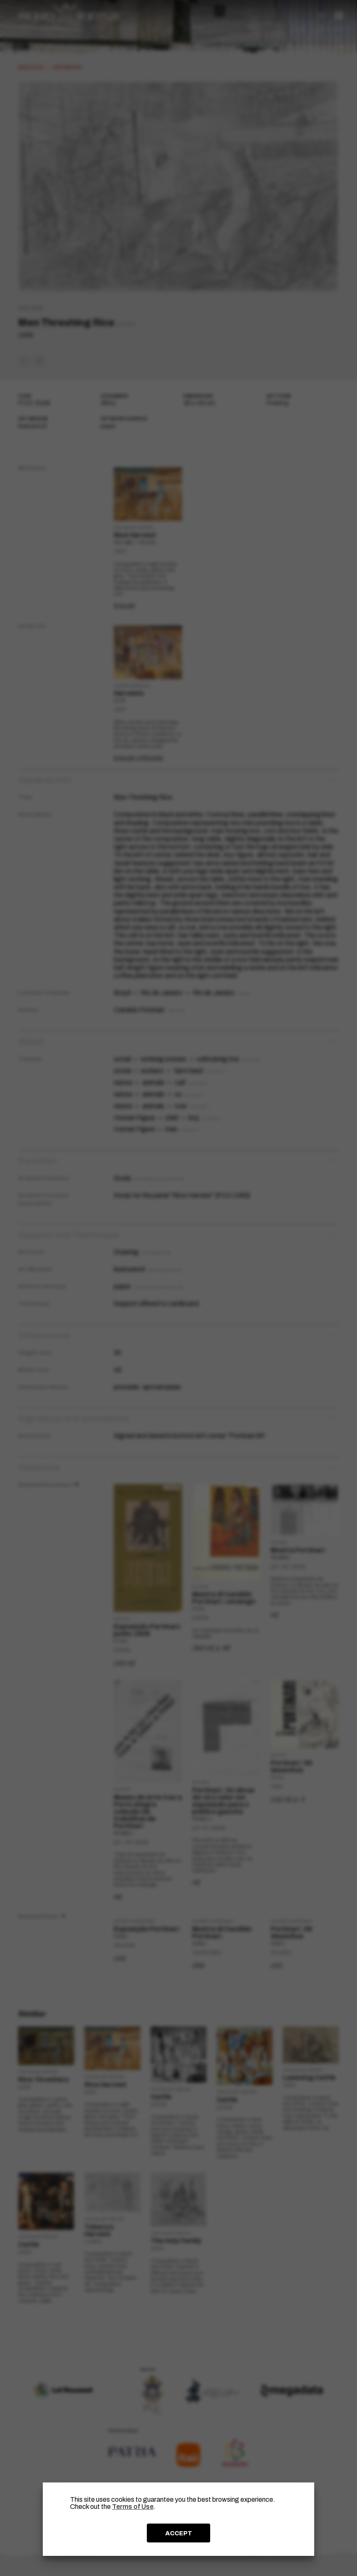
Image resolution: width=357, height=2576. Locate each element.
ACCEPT (178, 2533)
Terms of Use (133, 2506)
